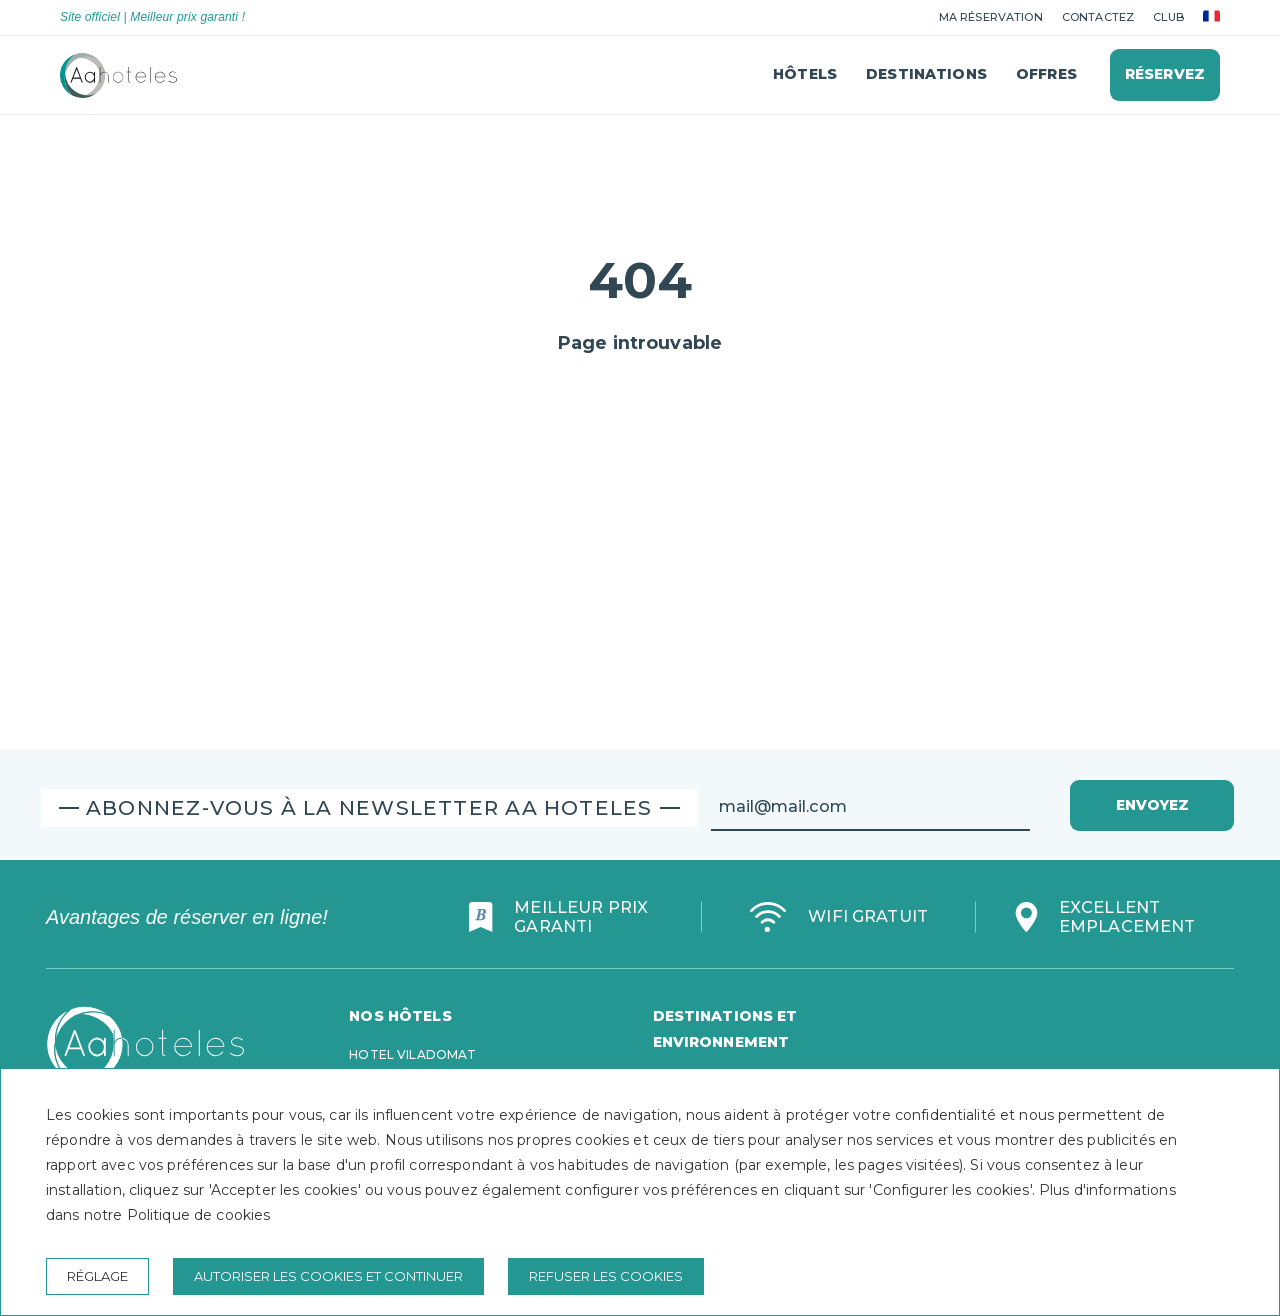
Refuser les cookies (606, 1276)
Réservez (1165, 74)
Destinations (926, 74)
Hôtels (805, 74)
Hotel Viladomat (412, 1054)
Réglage (97, 1276)
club (1168, 17)
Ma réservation (991, 17)
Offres (1046, 74)
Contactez (1098, 17)
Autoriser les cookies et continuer (328, 1276)
